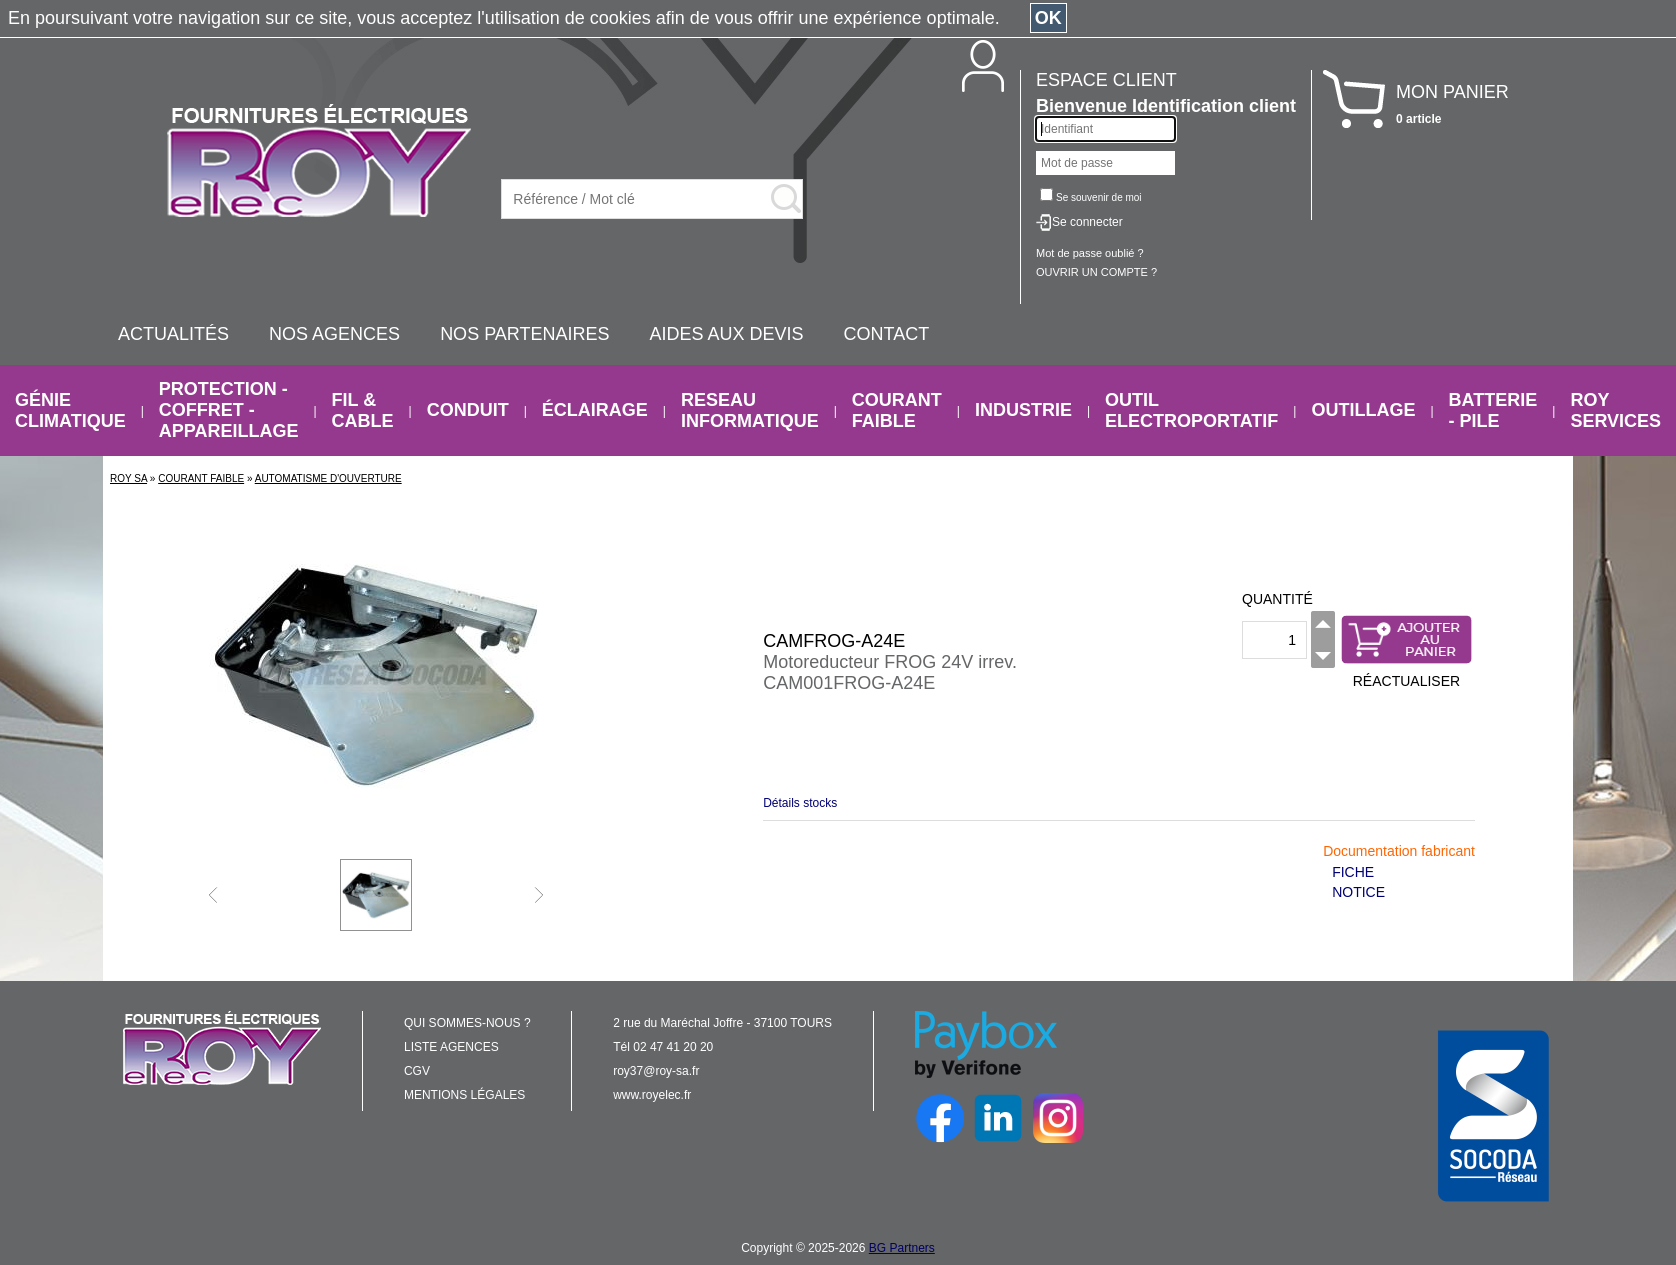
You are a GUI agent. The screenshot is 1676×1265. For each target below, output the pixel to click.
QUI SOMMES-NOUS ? (467, 1023)
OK (1048, 18)
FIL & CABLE (363, 410)
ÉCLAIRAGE (595, 410)
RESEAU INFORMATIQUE (750, 410)
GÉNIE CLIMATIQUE (70, 410)
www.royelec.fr (652, 1095)
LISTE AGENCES (451, 1047)
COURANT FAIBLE (897, 410)
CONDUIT (468, 410)
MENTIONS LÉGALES (464, 1095)
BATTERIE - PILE (1493, 410)
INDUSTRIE (1023, 410)
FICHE (1353, 872)
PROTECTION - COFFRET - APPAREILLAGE (229, 410)
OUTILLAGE (1363, 410)
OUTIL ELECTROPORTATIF (1191, 410)
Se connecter (1087, 222)
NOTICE (1358, 892)
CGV (417, 1071)
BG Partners (902, 1248)
